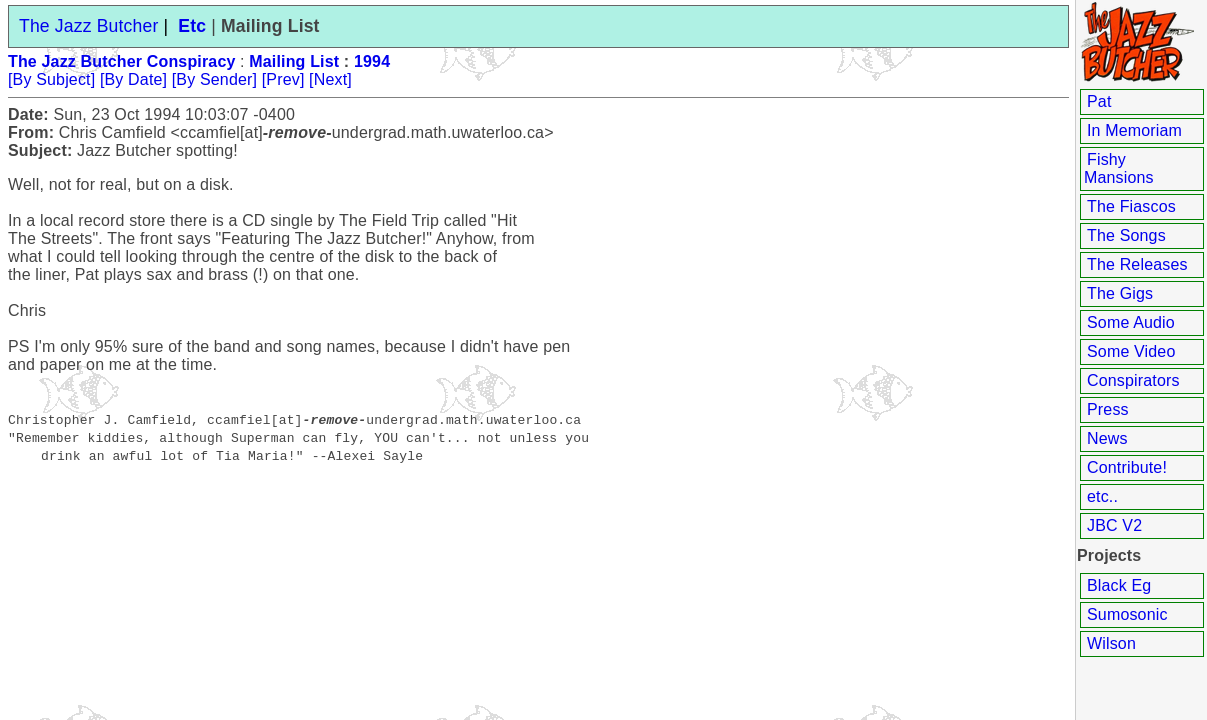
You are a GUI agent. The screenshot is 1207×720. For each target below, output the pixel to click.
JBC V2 (1114, 525)
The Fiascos (1131, 206)
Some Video (1131, 351)
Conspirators (1133, 380)
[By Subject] (51, 79)
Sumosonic (1127, 614)
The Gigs (1120, 293)
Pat (1099, 101)
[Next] (330, 79)
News (1107, 438)
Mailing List (294, 61)
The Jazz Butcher (88, 26)
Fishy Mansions (1119, 168)
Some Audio (1131, 322)
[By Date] (133, 79)
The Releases (1137, 264)
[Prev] (283, 79)
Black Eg (1119, 585)
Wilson (1111, 643)
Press (1108, 409)
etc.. (1102, 496)
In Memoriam (1134, 130)
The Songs (1126, 235)
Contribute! (1127, 467)
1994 (372, 61)
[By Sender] (214, 79)
